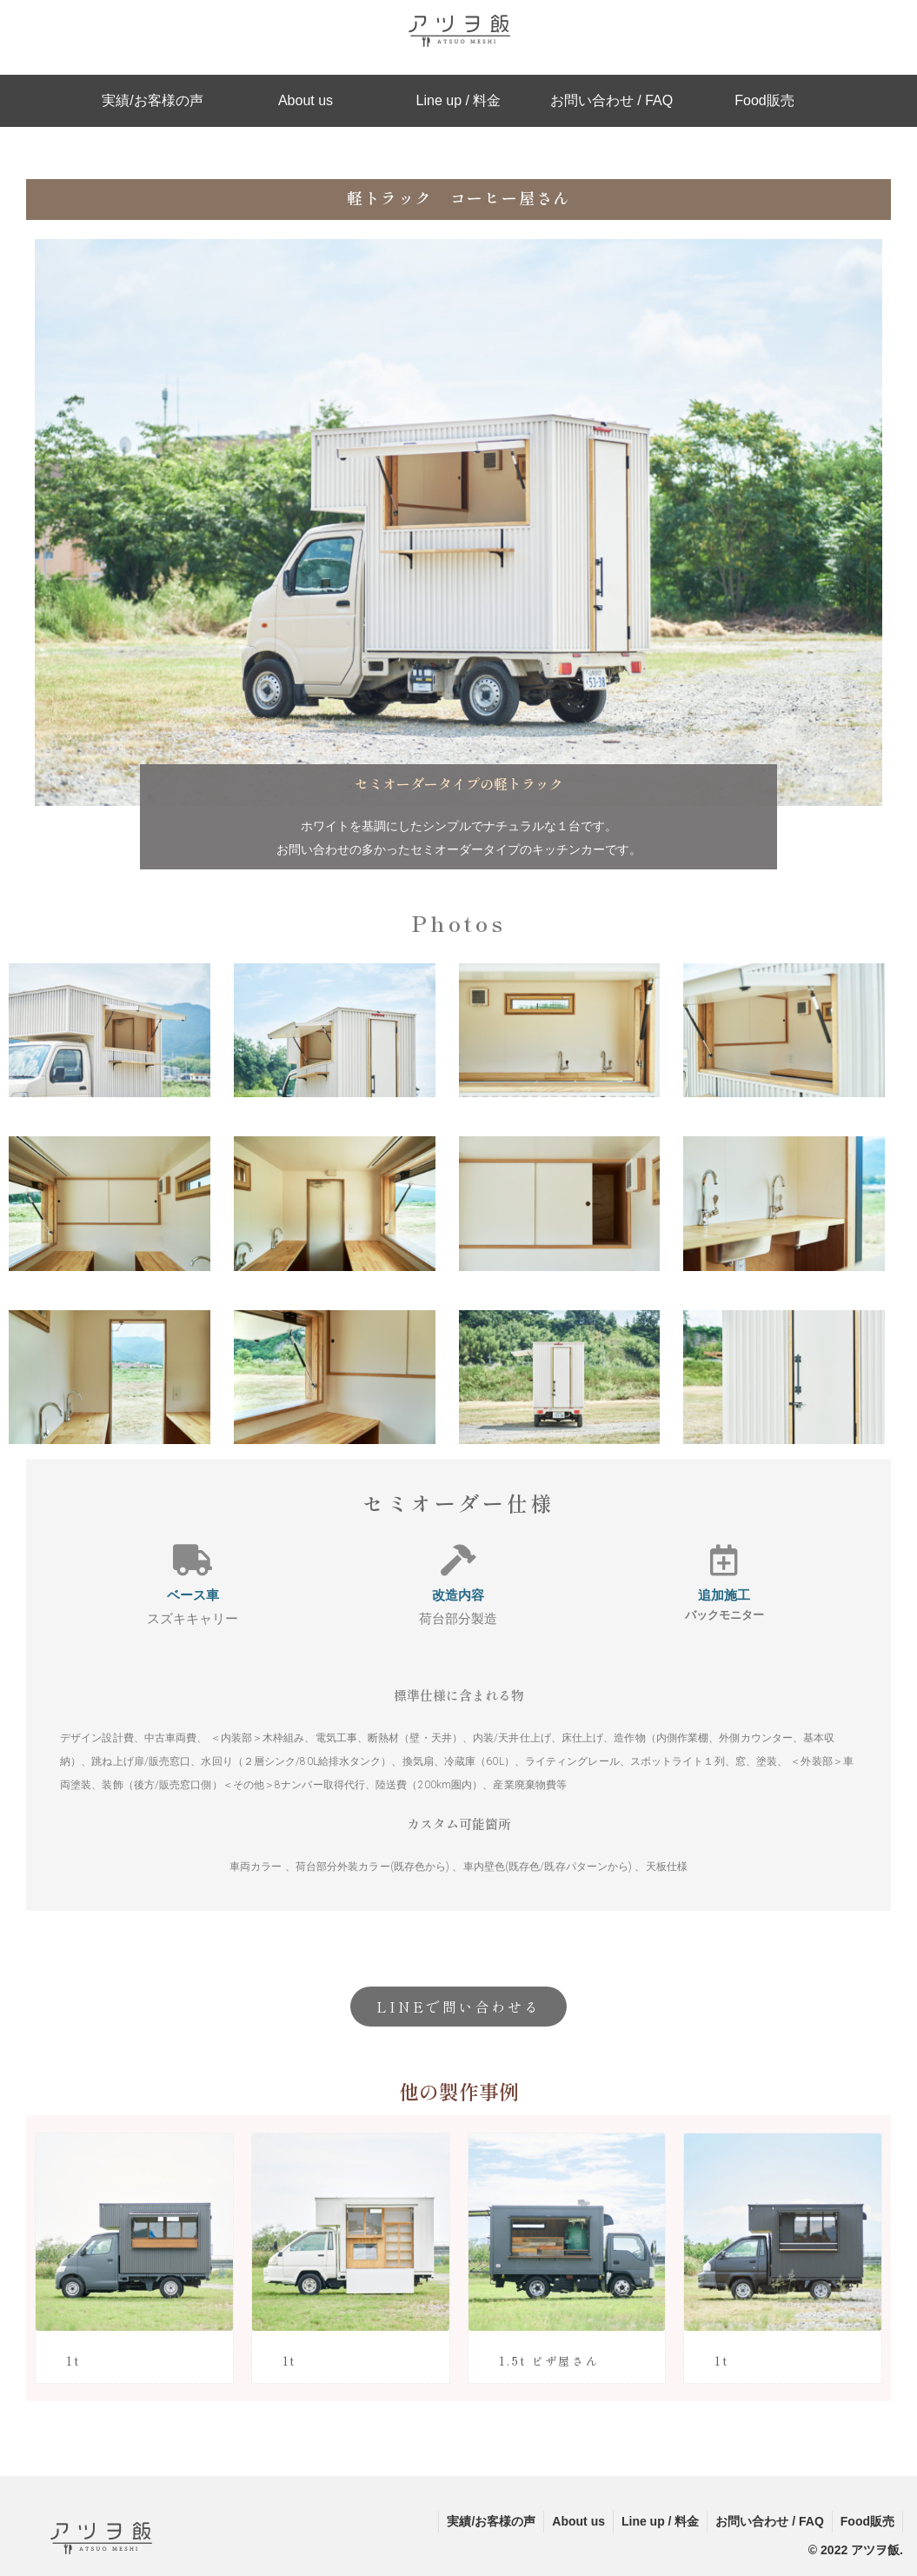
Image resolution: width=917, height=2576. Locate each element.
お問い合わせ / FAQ (767, 2521)
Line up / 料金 (655, 2521)
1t (73, 2361)
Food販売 (867, 2521)
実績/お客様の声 (483, 2521)
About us (572, 2521)
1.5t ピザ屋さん (549, 2361)
